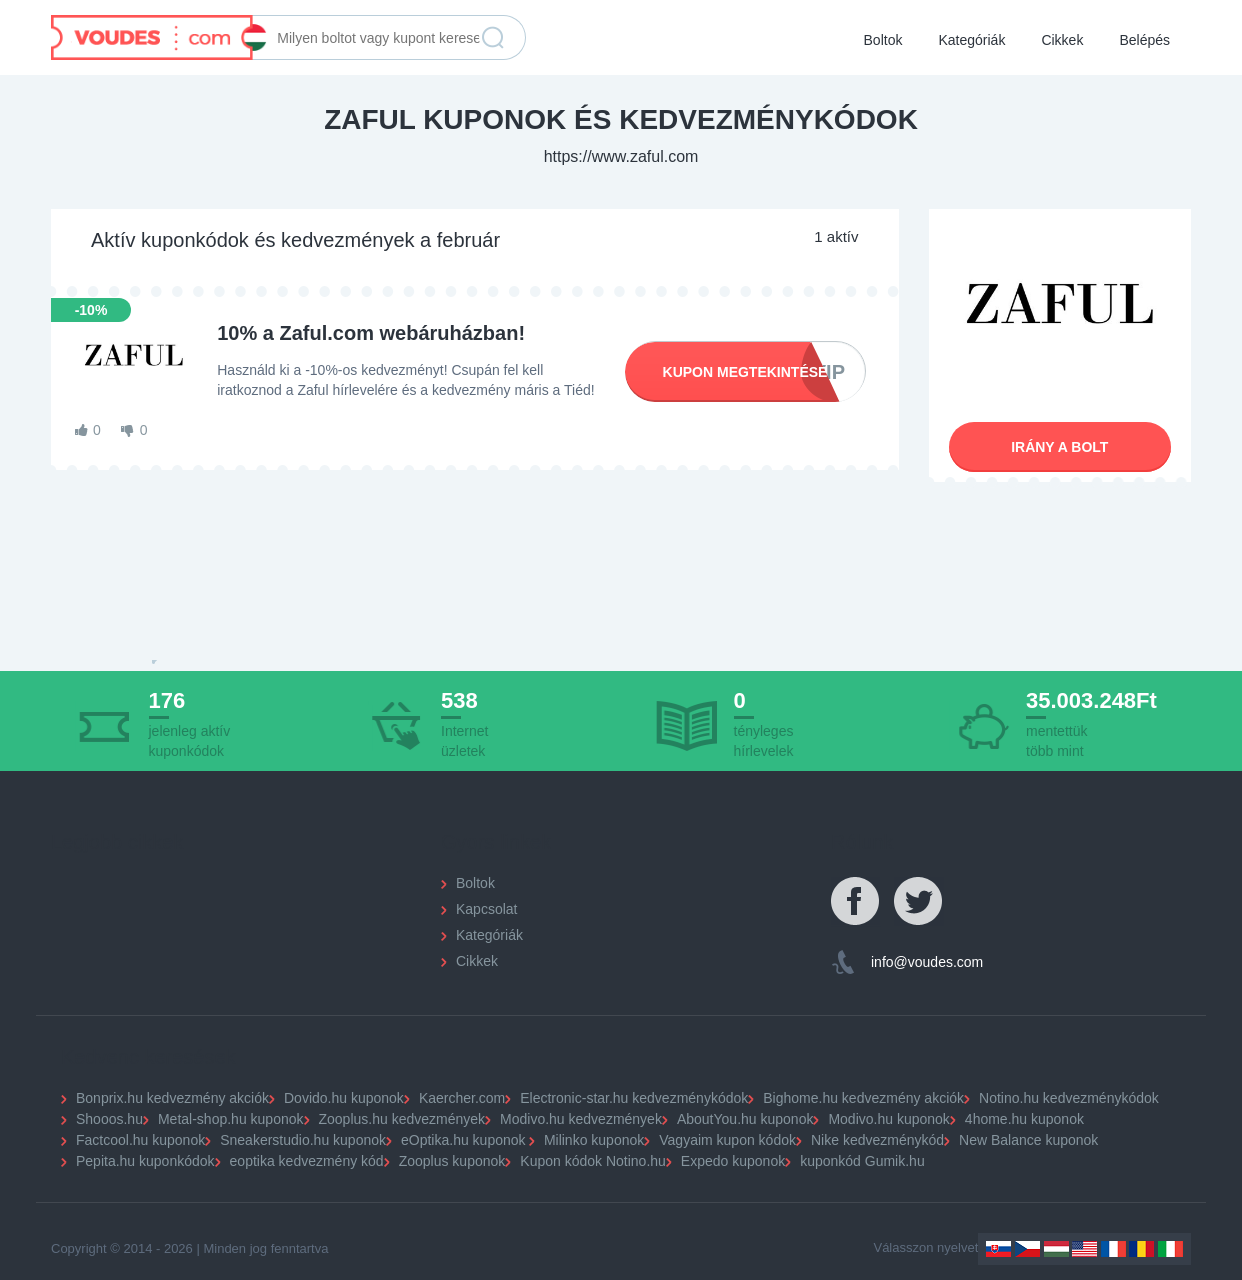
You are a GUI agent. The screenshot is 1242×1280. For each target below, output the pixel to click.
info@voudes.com (927, 962)
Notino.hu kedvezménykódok (1069, 1098)
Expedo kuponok (733, 1161)
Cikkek (1062, 40)
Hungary (1056, 1249)
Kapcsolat (486, 909)
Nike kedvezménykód (877, 1140)
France (1113, 1249)
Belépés (1144, 40)
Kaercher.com (462, 1098)
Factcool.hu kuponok (140, 1140)
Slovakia (998, 1249)
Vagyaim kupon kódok (727, 1140)
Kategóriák (971, 40)
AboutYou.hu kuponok (745, 1119)
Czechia (1027, 1249)
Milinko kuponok (594, 1140)
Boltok (883, 40)
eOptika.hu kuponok (463, 1140)
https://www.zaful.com (621, 156)
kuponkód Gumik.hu (862, 1161)
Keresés (493, 38)
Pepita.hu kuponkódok (145, 1161)
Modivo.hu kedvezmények (581, 1119)
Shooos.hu (109, 1119)
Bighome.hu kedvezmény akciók (863, 1098)
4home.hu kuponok (1024, 1119)
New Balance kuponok (1028, 1140)
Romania (1141, 1249)
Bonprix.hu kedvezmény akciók (172, 1098)
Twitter (919, 902)
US (1084, 1249)
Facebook (856, 902)
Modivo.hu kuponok (888, 1119)
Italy (1170, 1249)
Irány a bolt (1059, 447)
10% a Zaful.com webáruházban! (371, 333)
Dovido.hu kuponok (344, 1098)
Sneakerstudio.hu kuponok (303, 1140)
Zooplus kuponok (452, 1161)
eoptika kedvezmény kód (307, 1161)
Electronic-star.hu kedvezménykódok (634, 1098)
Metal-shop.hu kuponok (231, 1119)
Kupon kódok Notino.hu (593, 1161)
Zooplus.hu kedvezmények (402, 1119)
